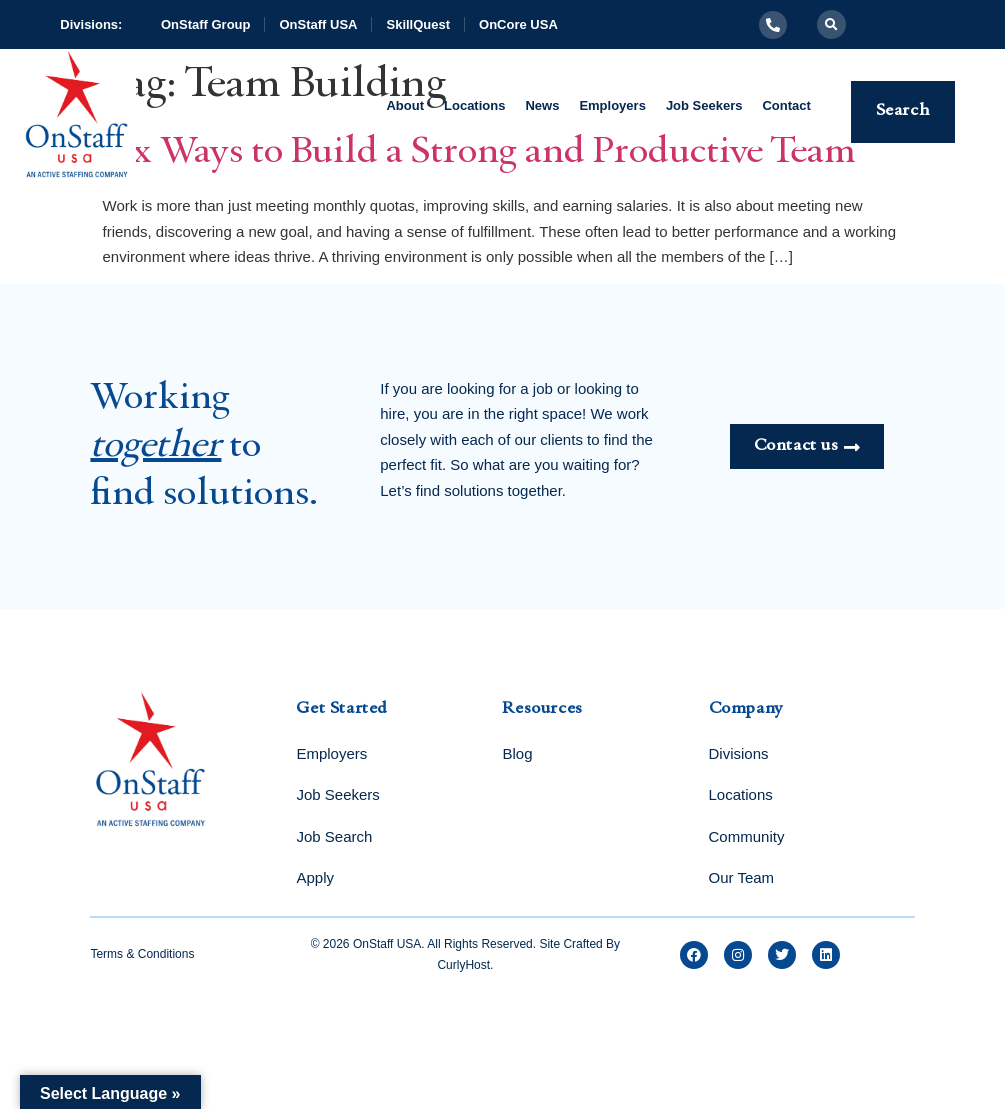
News (542, 105)
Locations (474, 105)
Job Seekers (704, 105)
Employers (612, 105)
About (405, 105)
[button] (831, 24)
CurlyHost (463, 965)
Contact (786, 105)
